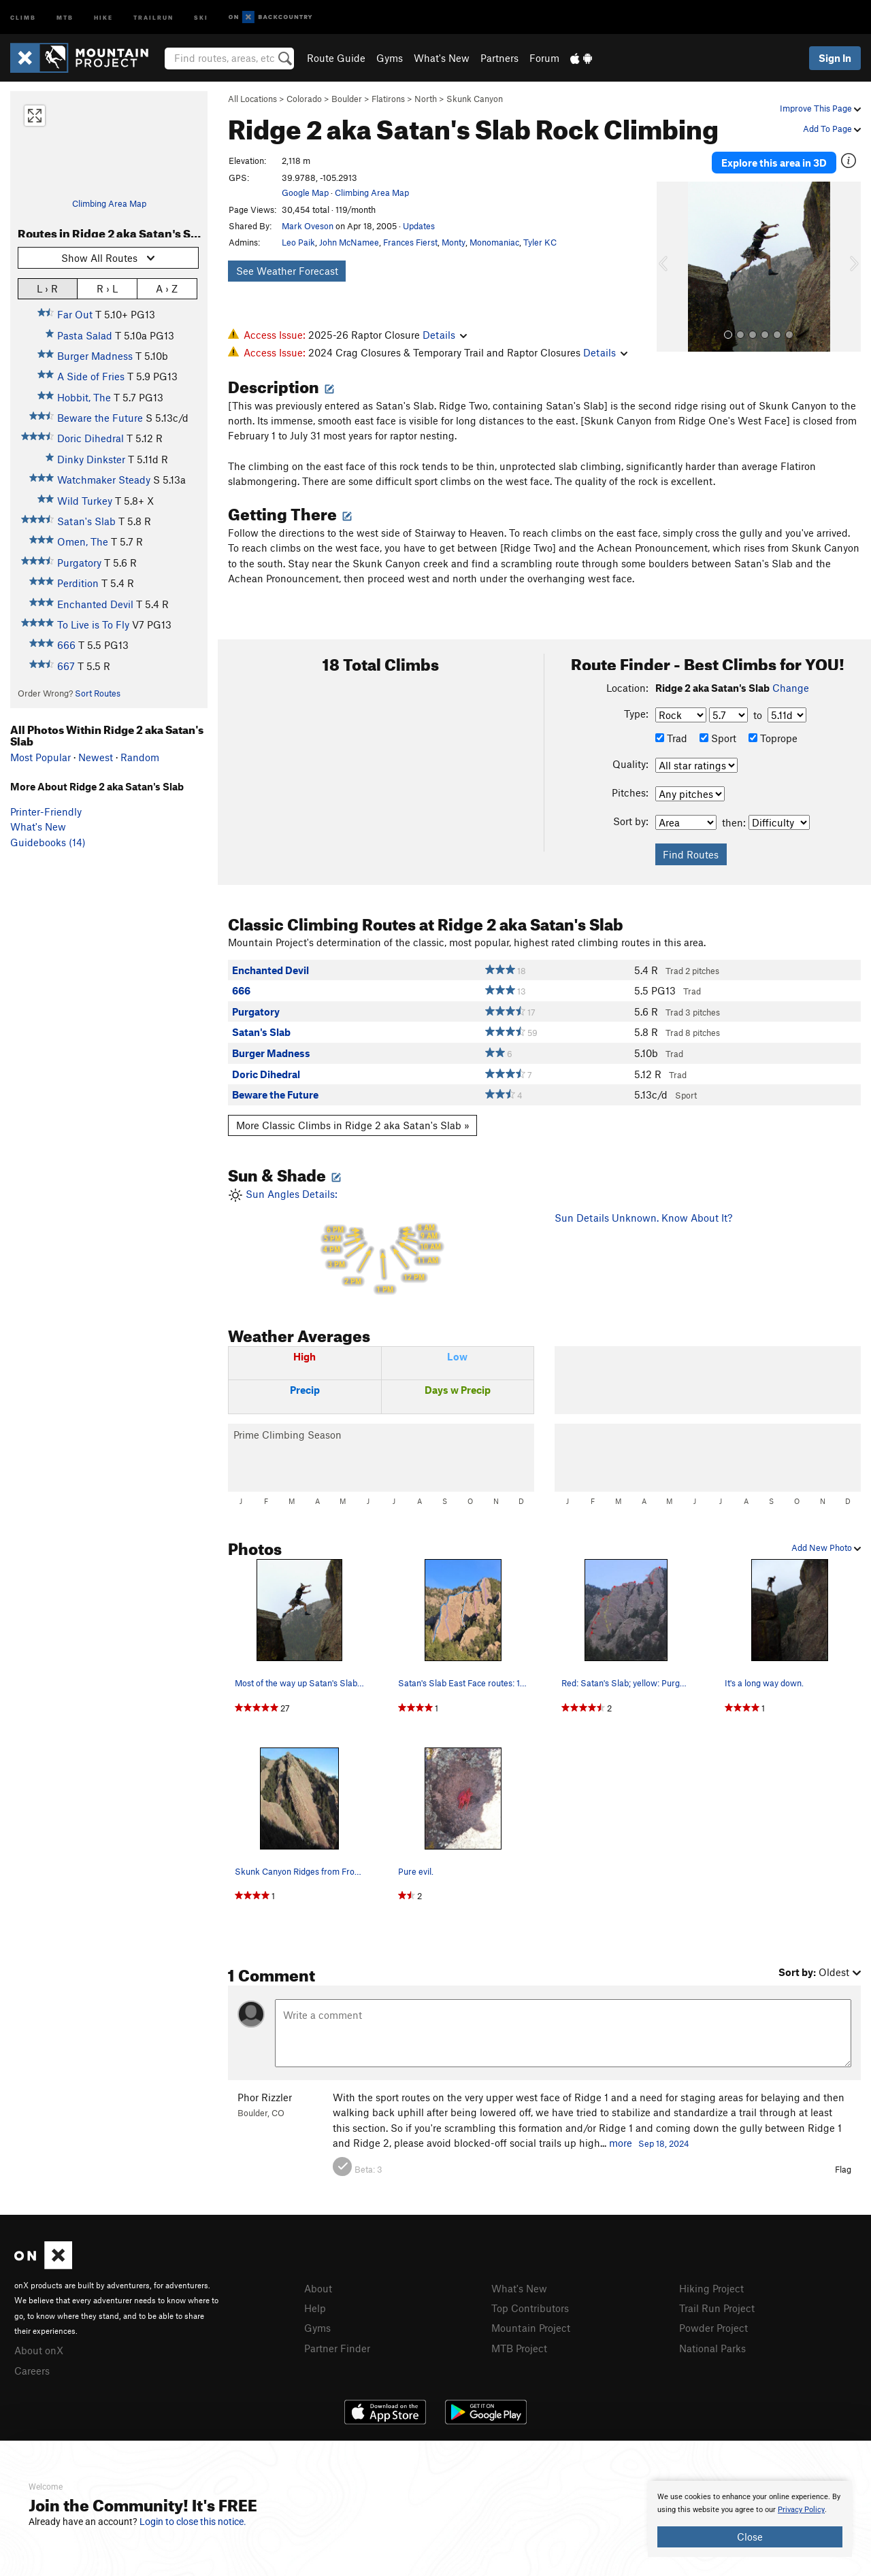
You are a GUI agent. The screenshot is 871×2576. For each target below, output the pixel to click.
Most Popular (40, 757)
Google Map (305, 192)
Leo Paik (298, 242)
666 (66, 645)
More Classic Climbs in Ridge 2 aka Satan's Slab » (353, 1125)
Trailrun (153, 16)
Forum (544, 58)
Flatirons (388, 98)
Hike (103, 16)
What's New (442, 58)
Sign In (835, 58)
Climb (23, 16)
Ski (201, 16)
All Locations (252, 98)
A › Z (167, 288)
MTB (64, 16)
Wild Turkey (84, 501)
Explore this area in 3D (774, 162)
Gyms (389, 58)
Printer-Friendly (46, 811)
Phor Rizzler (264, 2097)
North (425, 98)
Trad (671, 738)
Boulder (346, 98)
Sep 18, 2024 (663, 2143)
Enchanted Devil (95, 604)
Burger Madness (95, 356)
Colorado (304, 98)
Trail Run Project (717, 2308)
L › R (47, 288)
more (620, 2143)
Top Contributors (530, 2308)
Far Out (75, 314)
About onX (38, 2350)
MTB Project (519, 2348)
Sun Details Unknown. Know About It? (643, 1217)
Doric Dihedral (90, 438)
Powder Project (713, 2328)
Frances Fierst (410, 242)
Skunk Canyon (474, 98)
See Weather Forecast (287, 271)
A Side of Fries (91, 376)
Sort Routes (97, 693)
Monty (453, 242)
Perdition (78, 583)
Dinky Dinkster (91, 459)
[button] (670, 266)
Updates (419, 225)
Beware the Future (100, 418)
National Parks (712, 2348)
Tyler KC (540, 242)
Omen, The (82, 541)
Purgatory (79, 562)
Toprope (773, 738)
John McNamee (349, 242)
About (318, 2288)
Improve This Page (820, 108)
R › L (107, 288)
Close (750, 2536)
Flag (843, 2169)
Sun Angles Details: (381, 1242)
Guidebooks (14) (48, 842)
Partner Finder (337, 2348)
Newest (95, 757)
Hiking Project (711, 2288)
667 (66, 666)
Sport (718, 738)
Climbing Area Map (109, 203)
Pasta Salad (84, 335)
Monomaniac (494, 242)
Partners (499, 58)
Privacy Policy (801, 2509)
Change (790, 688)
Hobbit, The (84, 397)
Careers (32, 2370)
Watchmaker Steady (103, 479)
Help (315, 2308)
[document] (749, 2518)
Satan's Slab (86, 521)
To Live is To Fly (93, 624)
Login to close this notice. (192, 2521)
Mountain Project (530, 2328)
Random (139, 757)
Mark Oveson (307, 225)
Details (445, 335)
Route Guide (336, 58)
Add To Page (832, 128)
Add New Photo (826, 1547)
